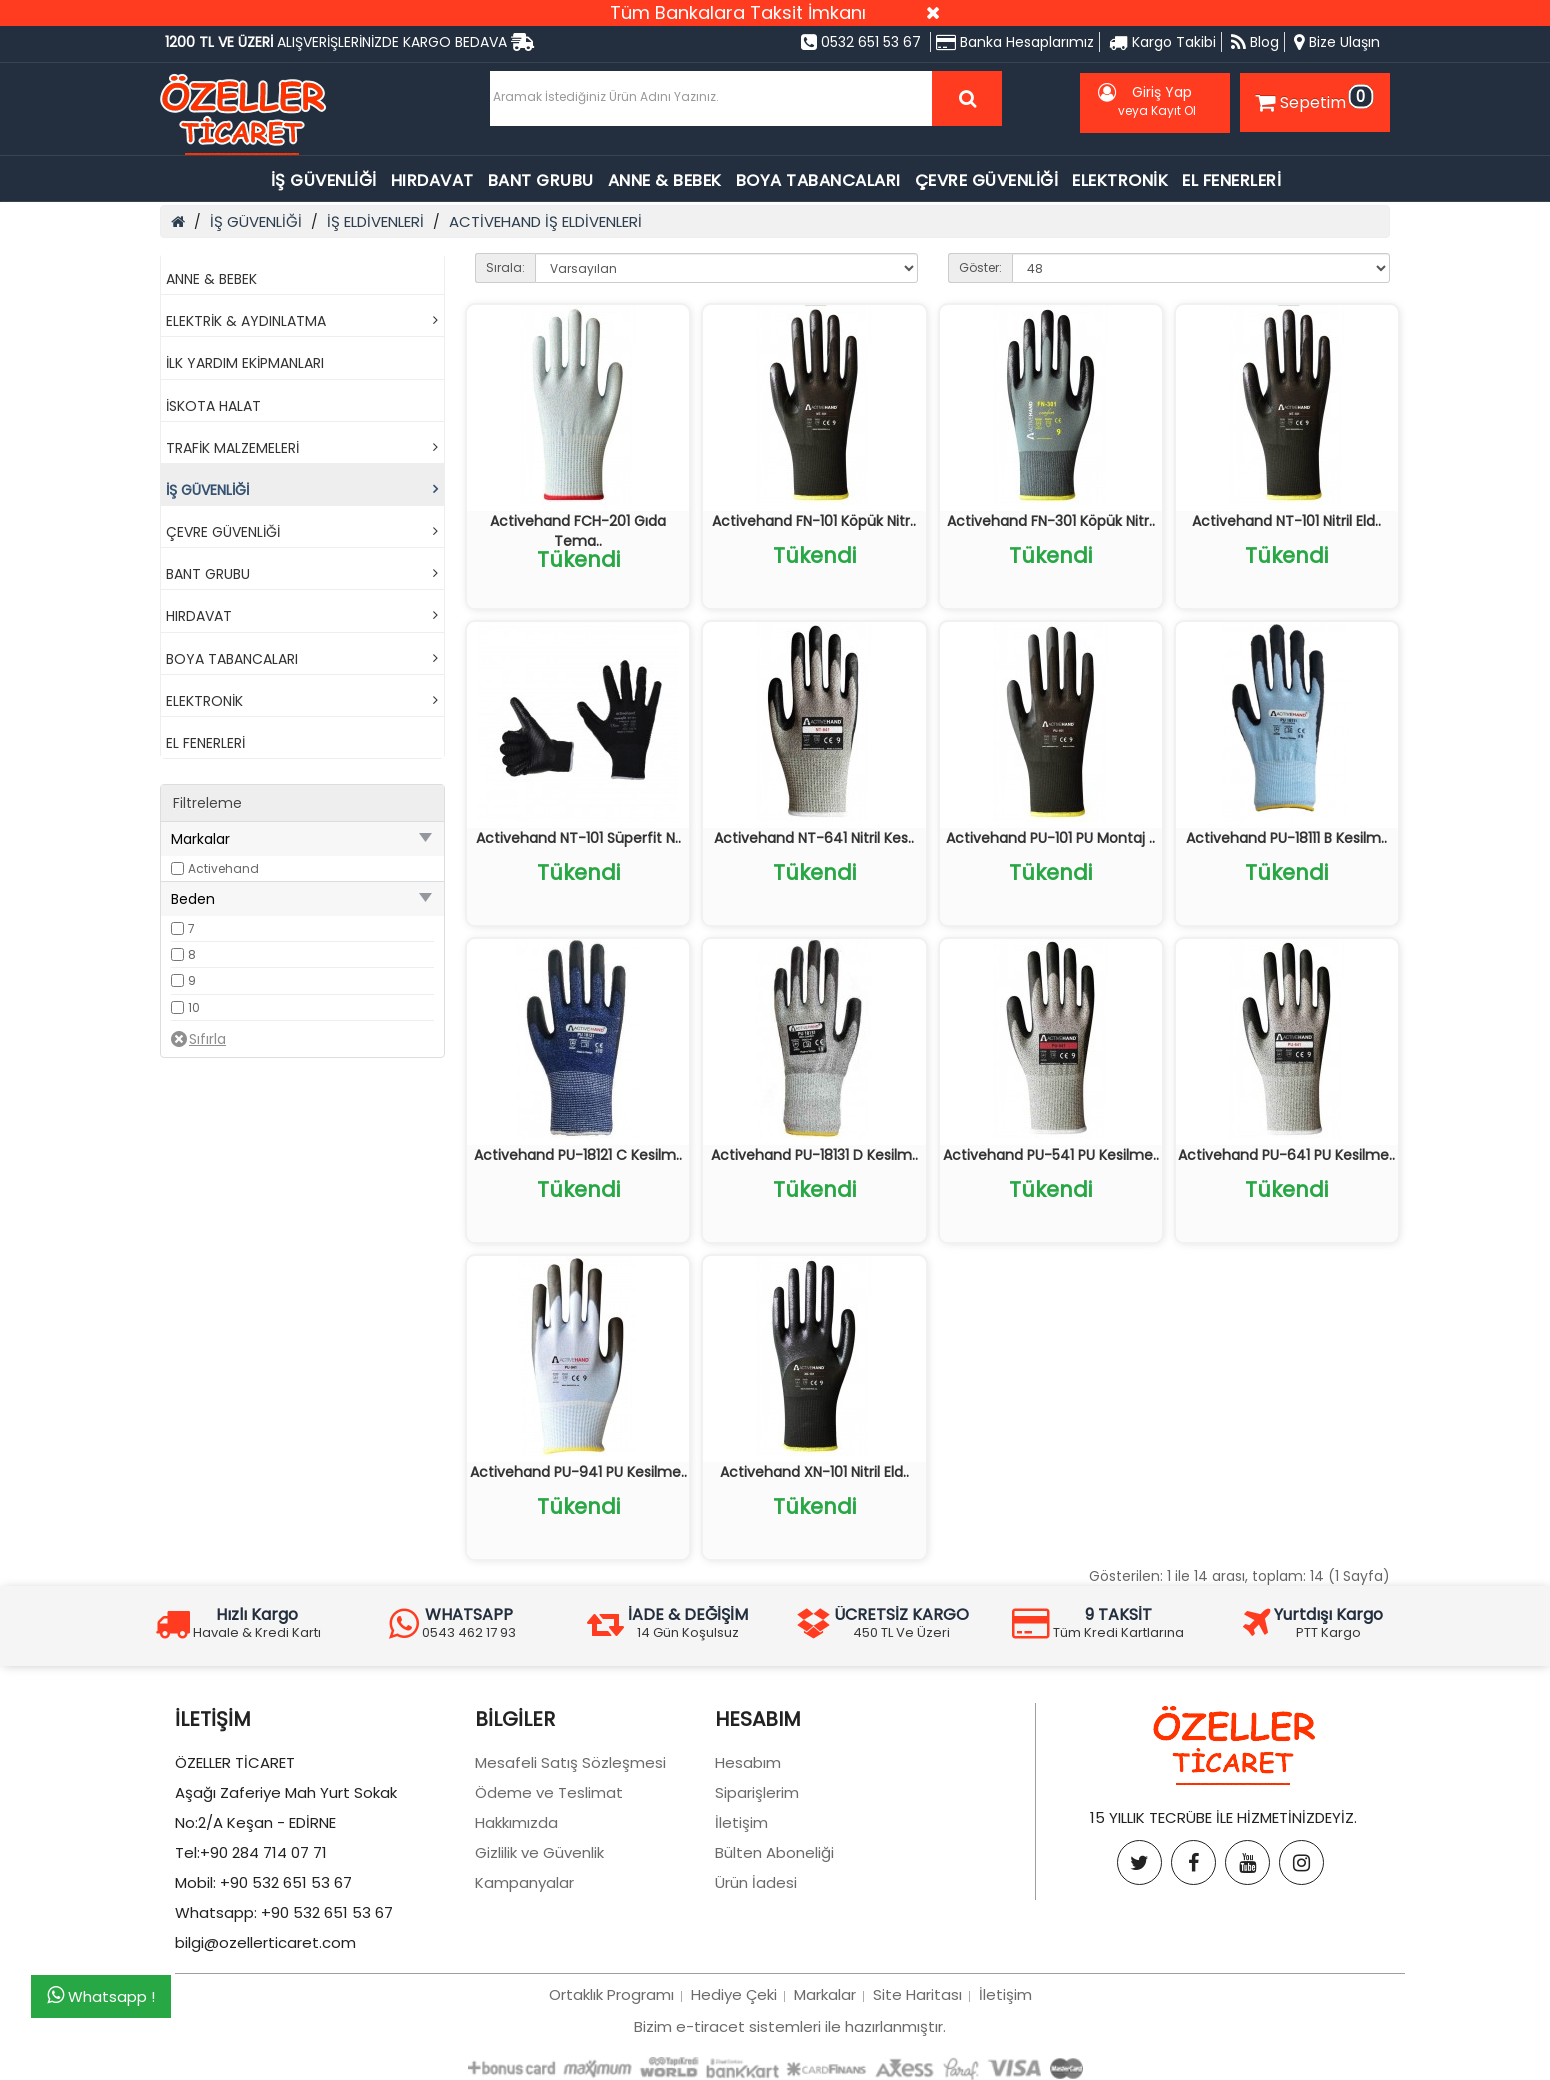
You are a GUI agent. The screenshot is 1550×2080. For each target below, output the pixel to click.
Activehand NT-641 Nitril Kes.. (814, 838)
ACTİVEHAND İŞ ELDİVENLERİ (545, 221)
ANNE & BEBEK (665, 180)
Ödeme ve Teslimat (549, 1792)
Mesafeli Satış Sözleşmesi (570, 1762)
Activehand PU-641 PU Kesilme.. (1286, 1155)
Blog (1255, 42)
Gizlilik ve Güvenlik (539, 1852)
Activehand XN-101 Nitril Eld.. (814, 1472)
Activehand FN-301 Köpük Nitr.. (1051, 521)
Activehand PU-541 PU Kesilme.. (1051, 1155)
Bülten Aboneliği (774, 1852)
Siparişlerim (757, 1792)
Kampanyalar (524, 1882)
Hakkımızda (516, 1822)
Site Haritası (917, 1994)
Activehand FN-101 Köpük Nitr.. (814, 521)
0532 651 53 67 (861, 42)
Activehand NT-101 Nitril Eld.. (1286, 521)
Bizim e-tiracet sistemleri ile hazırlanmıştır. (790, 2026)
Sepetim (1312, 99)
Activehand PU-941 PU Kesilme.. (578, 1472)
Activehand (223, 868)
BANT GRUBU (541, 180)
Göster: (980, 267)
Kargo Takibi (1162, 42)
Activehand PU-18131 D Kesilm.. (814, 1155)
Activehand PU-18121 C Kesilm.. (578, 1155)
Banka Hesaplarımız (1015, 42)
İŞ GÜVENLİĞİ (324, 180)
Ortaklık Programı (611, 1994)
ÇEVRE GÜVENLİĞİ (987, 180)
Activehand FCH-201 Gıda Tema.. (578, 531)
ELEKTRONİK (1120, 180)
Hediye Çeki (734, 1994)
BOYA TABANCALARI (818, 180)
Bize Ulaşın (1337, 42)
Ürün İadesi (756, 1882)
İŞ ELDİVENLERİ (375, 221)
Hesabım (748, 1762)
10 (194, 1007)
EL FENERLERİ (1231, 180)
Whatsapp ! (101, 1996)
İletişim (741, 1822)
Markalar (825, 1994)
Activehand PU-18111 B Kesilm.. (1286, 838)
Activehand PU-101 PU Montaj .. (1050, 838)
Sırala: (505, 267)
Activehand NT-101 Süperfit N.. (578, 838)
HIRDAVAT (432, 180)
